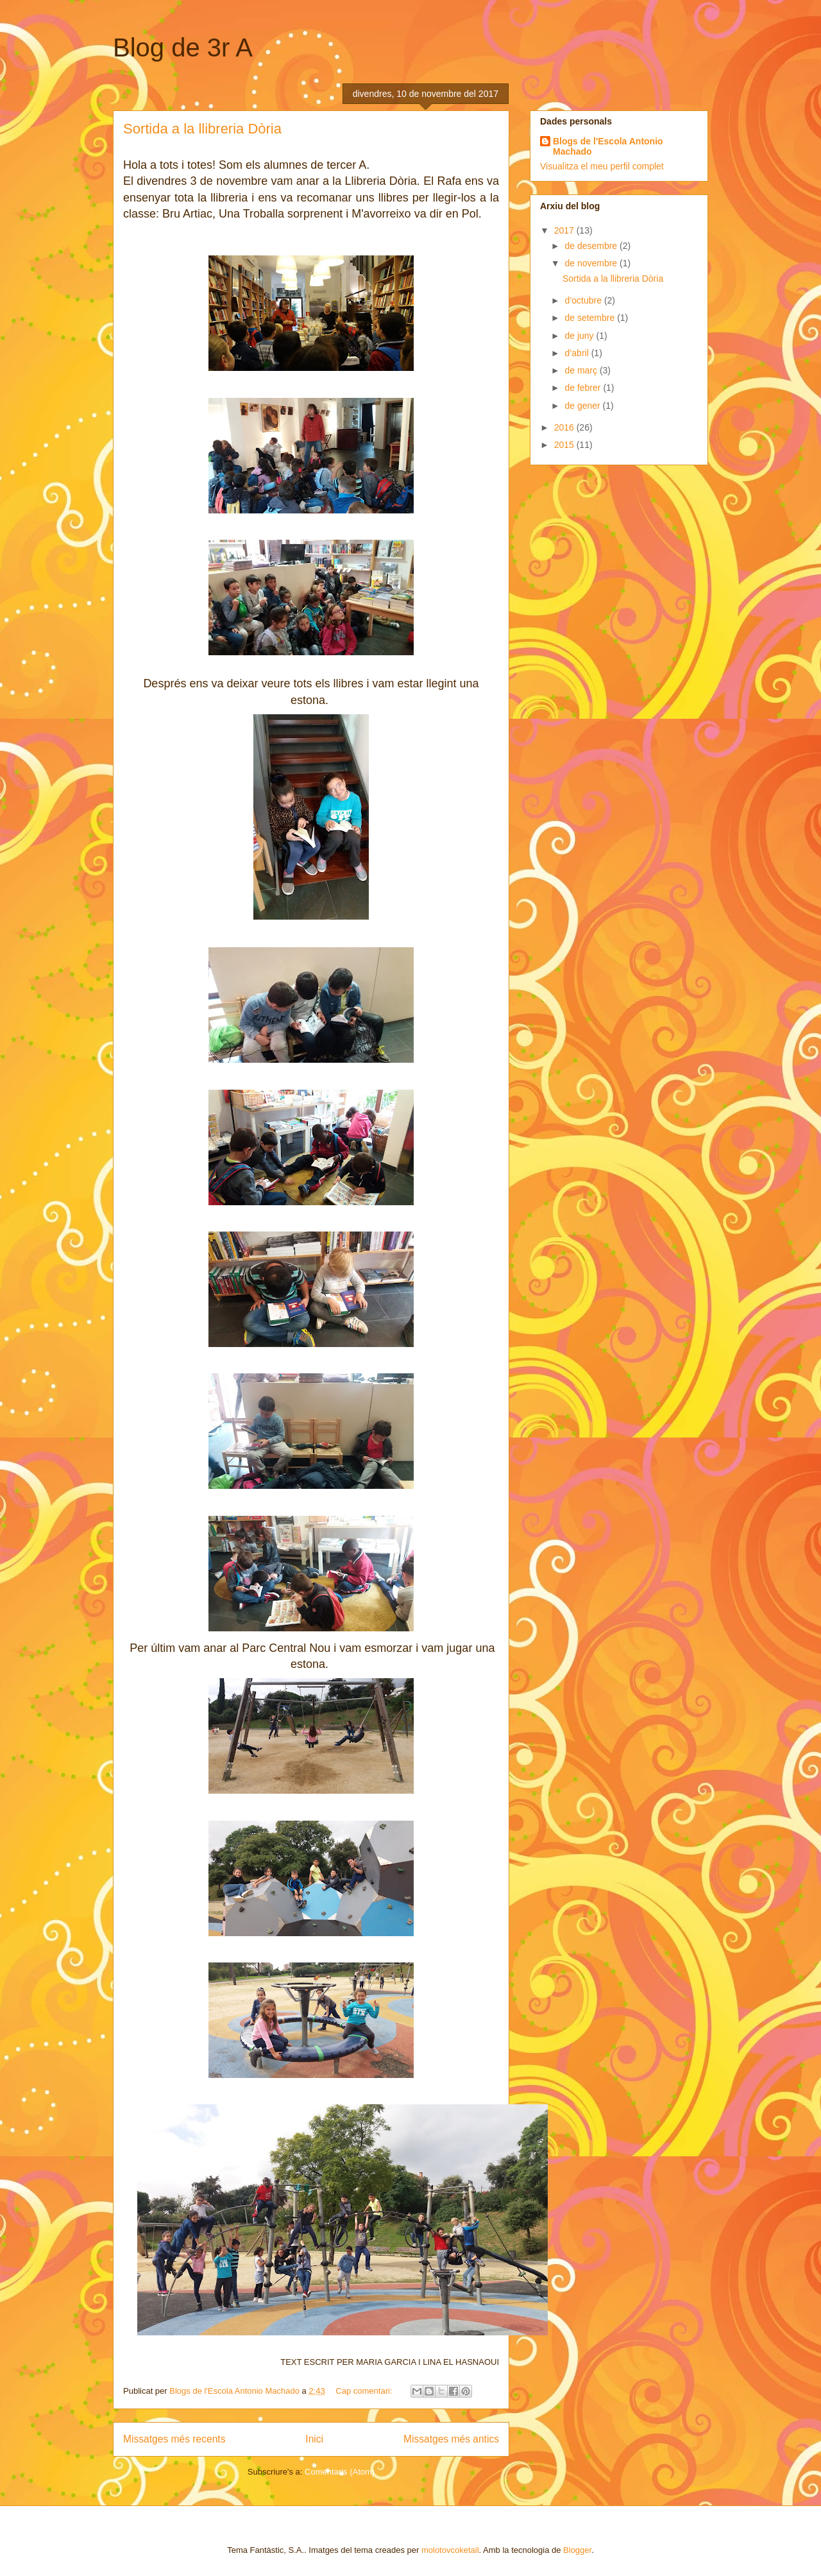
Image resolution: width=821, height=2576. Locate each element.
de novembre (592, 263)
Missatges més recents (174, 2439)
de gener (583, 405)
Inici (314, 2439)
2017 (565, 230)
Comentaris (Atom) (340, 2472)
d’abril (577, 353)
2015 (565, 445)
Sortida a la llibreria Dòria (202, 129)
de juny (580, 336)
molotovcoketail (450, 2550)
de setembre (590, 318)
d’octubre (584, 300)
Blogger (577, 2550)
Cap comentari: (364, 2391)
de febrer (583, 387)
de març (581, 370)
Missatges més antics (451, 2439)
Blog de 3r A (183, 47)
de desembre (592, 246)
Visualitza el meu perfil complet (602, 166)
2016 (565, 427)
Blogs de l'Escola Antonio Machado (608, 146)
